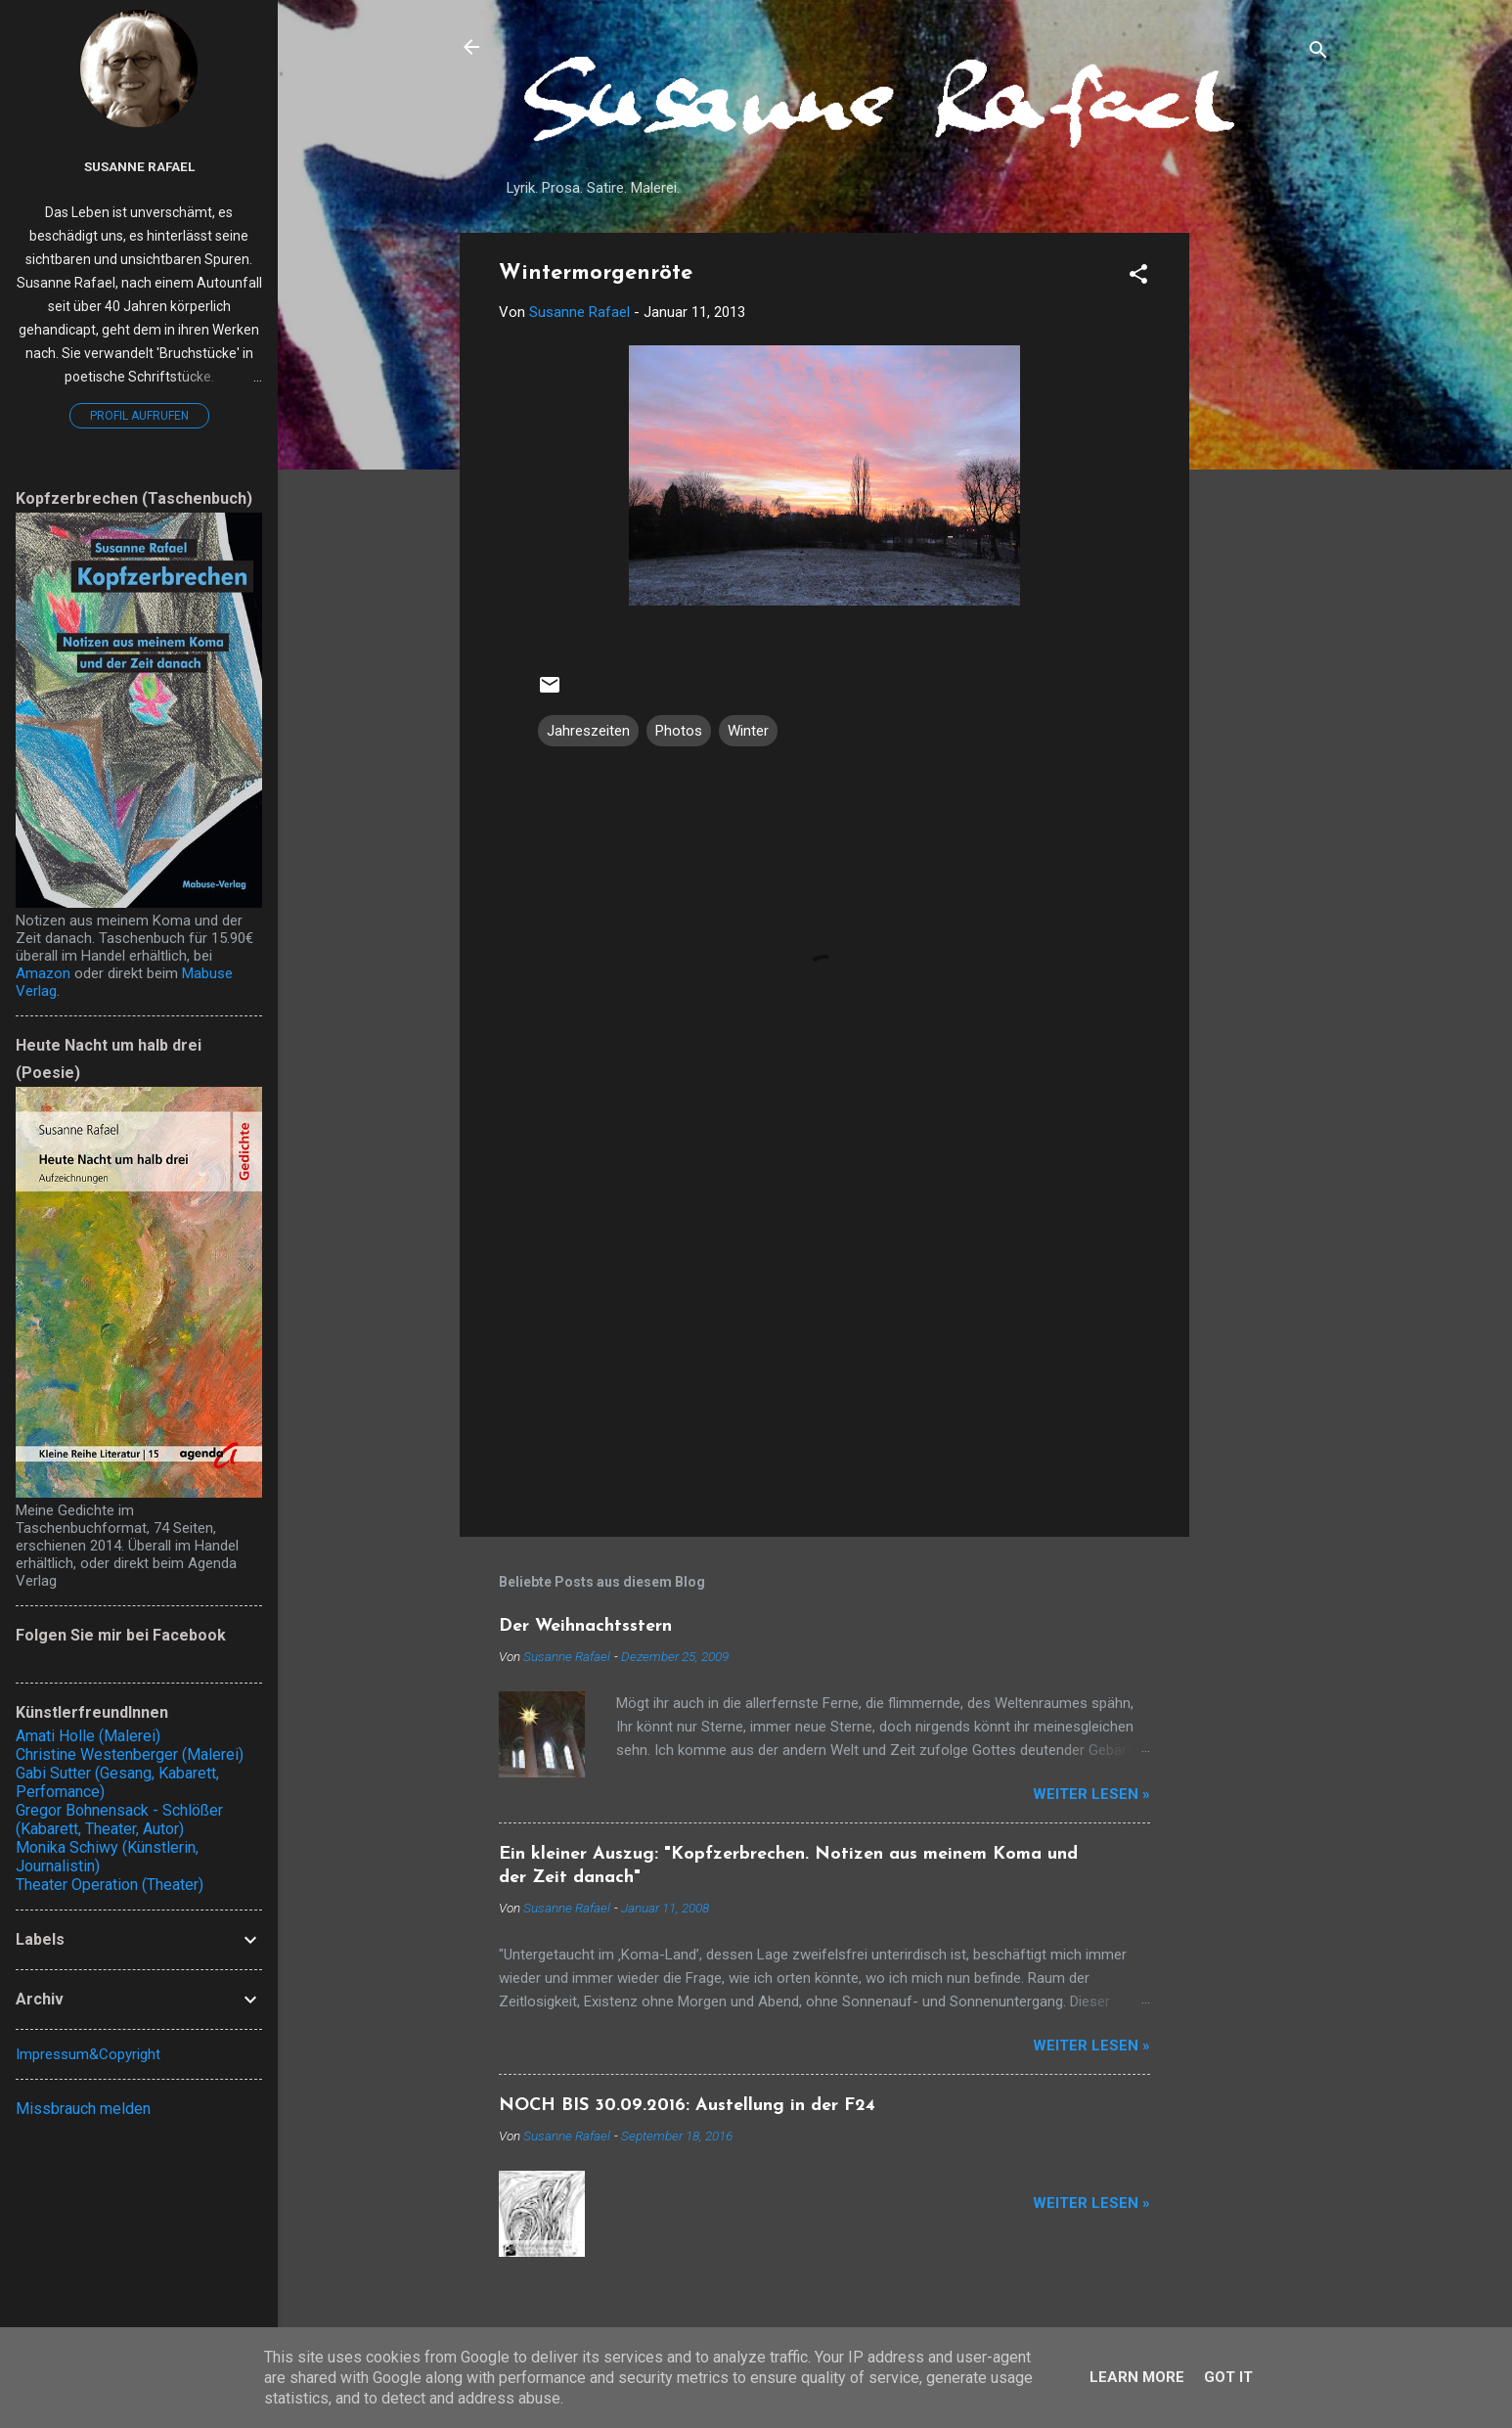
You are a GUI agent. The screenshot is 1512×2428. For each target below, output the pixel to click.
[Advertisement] (1267, 526)
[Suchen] (1318, 53)
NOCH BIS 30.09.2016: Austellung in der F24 (687, 2105)
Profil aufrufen (139, 416)
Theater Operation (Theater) (109, 1884)
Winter (748, 731)
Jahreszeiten (588, 731)
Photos (678, 731)
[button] (1138, 277)
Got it (1228, 2377)
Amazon (43, 973)
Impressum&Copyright (88, 2054)
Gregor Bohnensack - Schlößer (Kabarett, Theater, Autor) (119, 1819)
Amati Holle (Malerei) (88, 1736)
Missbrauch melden (83, 2108)
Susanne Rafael (139, 166)
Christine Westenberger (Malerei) (130, 1754)
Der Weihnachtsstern (585, 1626)
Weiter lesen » (1091, 1794)
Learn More (1137, 2377)
